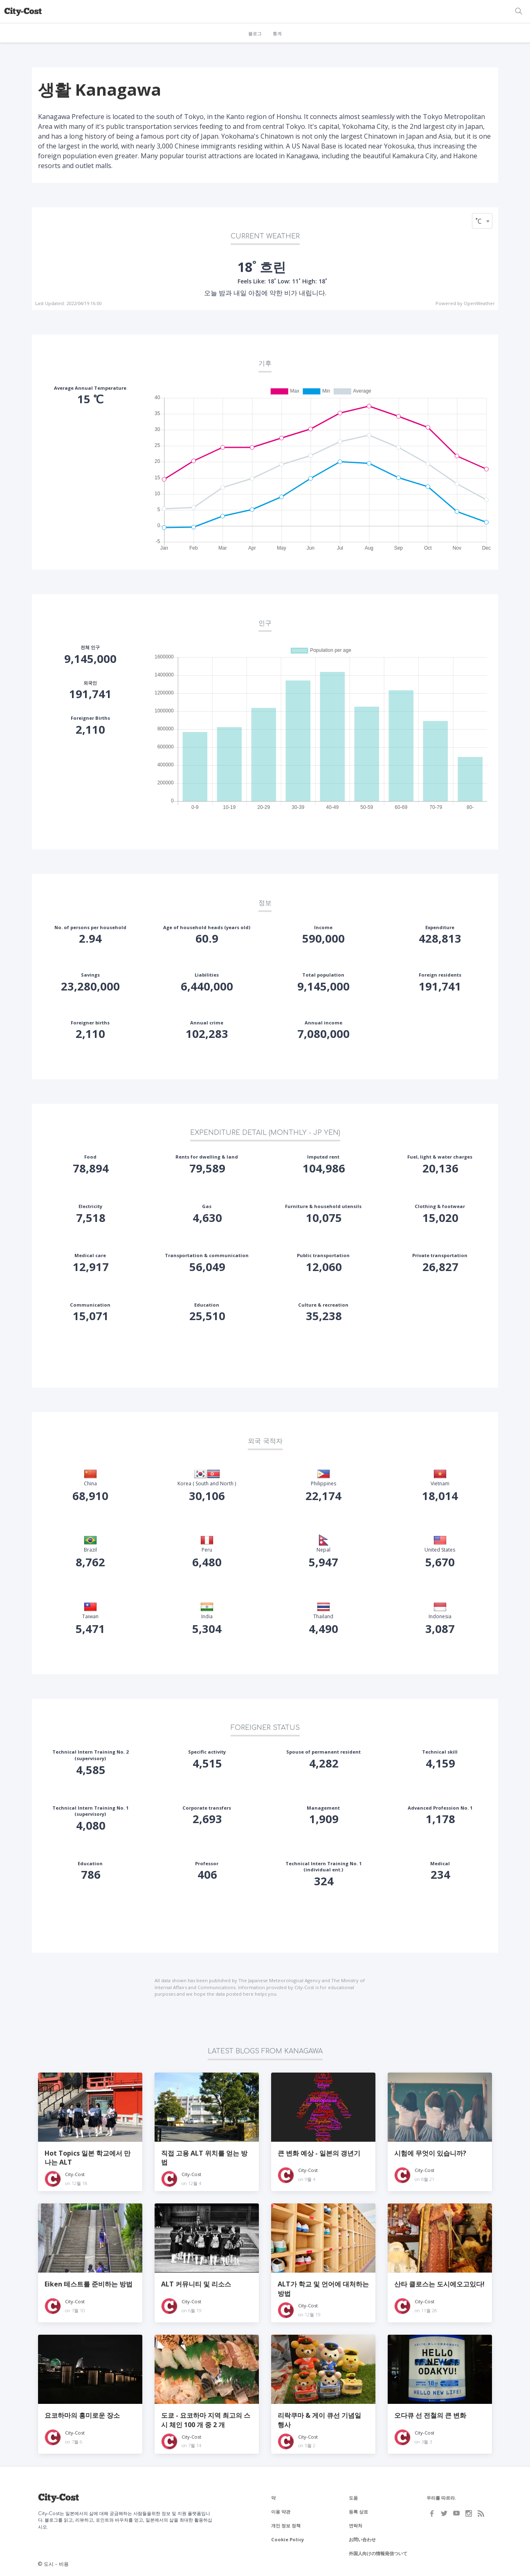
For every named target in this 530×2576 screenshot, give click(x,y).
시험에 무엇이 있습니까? (430, 2153)
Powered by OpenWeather (465, 303)
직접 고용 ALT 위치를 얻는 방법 (204, 2158)
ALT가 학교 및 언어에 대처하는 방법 (323, 2289)
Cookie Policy (287, 2539)
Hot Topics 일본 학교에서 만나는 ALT (87, 2158)
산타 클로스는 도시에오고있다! (439, 2284)
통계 (277, 33)
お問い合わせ (362, 2539)
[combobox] (482, 221)
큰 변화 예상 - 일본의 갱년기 (319, 2153)
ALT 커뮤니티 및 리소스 (196, 2284)
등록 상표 (358, 2512)
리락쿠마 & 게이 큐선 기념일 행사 (319, 2420)
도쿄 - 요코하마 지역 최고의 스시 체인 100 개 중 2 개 (205, 2420)
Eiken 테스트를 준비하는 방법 (88, 2284)
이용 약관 (280, 2512)
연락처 (355, 2525)
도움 (353, 2498)
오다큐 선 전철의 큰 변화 (430, 2415)
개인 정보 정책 (286, 2525)
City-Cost (75, 2174)
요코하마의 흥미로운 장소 (82, 2415)
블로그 (255, 33)
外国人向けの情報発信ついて (378, 2553)
